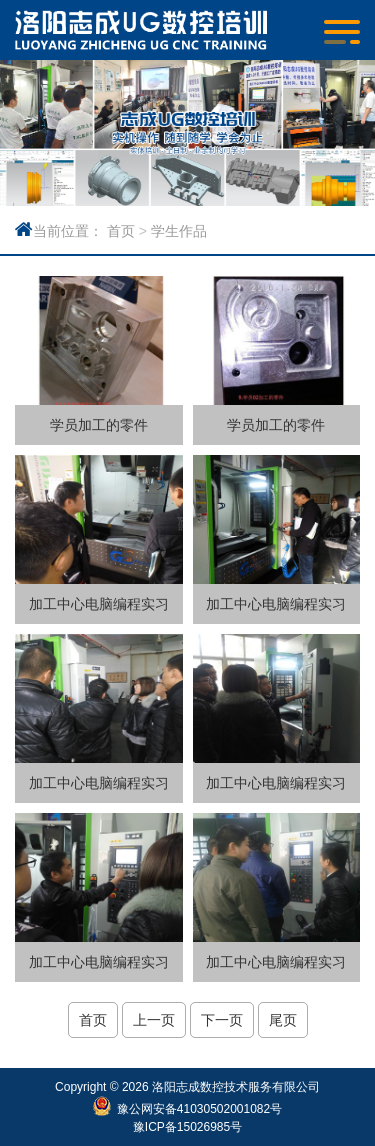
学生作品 (179, 231)
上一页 (154, 1020)
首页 (121, 231)
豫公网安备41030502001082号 (199, 1109)
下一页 (222, 1020)
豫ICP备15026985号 (187, 1127)
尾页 (283, 1020)
